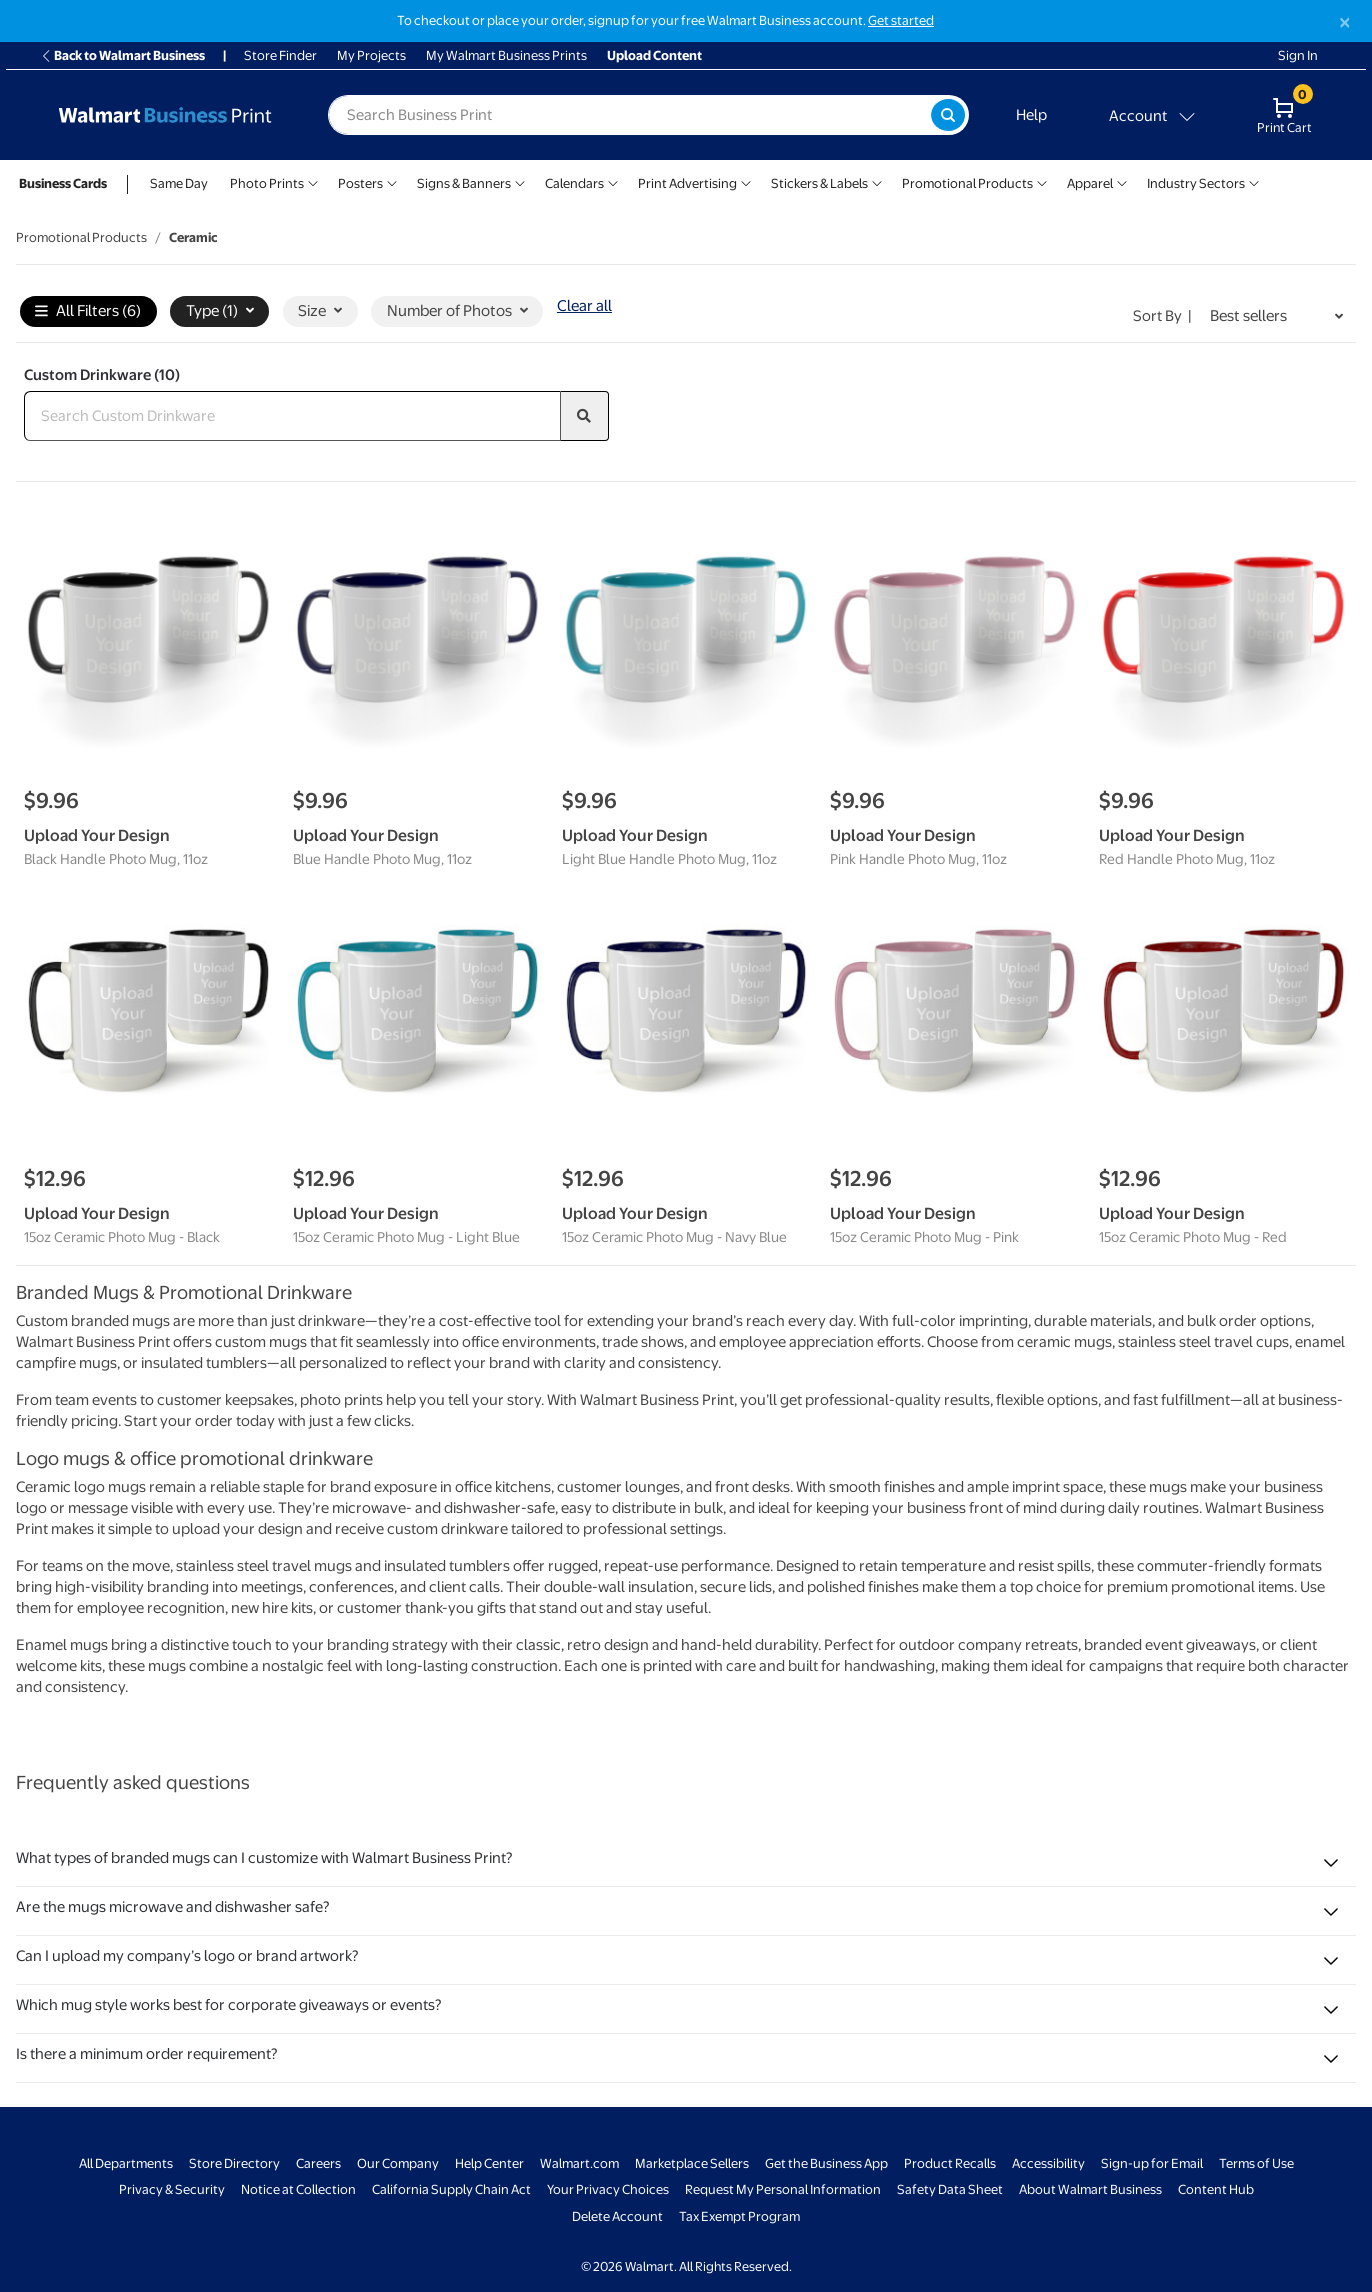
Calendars (574, 183)
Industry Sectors (1196, 183)
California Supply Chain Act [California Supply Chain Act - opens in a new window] (451, 2189)
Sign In (1298, 55)
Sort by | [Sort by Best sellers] (1162, 316)
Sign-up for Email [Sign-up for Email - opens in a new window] (1152, 2163)
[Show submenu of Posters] (392, 181)
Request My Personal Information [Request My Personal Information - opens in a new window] (783, 2189)
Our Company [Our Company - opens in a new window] (398, 2163)
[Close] (1345, 22)
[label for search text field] (629, 115)
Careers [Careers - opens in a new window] (318, 2163)
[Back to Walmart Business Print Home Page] (165, 115)
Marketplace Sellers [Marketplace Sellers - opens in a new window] (692, 2163)
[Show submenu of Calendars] (613, 181)
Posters (360, 183)
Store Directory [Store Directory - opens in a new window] (234, 2163)
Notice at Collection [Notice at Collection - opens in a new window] (298, 2189)
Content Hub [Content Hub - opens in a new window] (1216, 2189)
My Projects (371, 55)
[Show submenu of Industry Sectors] (1254, 181)
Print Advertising (687, 183)
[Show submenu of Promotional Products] (1042, 181)
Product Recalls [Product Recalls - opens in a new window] (950, 2163)
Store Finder (280, 55)
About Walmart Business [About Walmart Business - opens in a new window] (1090, 2189)
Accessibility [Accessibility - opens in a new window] (1048, 2163)
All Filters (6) (88, 311)
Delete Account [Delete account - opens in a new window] (617, 2216)
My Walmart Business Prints (506, 55)
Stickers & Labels (819, 183)
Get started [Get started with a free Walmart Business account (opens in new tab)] (901, 20)
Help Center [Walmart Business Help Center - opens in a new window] (489, 2163)
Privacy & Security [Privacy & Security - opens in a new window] (172, 2189)
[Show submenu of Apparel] (1122, 181)
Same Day (179, 183)
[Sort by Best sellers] (1276, 317)
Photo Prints (267, 183)
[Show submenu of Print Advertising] (746, 181)
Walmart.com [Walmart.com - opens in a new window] (579, 2163)
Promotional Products (967, 183)
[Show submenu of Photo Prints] (313, 181)
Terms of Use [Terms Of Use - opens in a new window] (1256, 2163)
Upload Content (654, 55)
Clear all (584, 306)
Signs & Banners (464, 183)
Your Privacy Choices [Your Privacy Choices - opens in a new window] (608, 2189)
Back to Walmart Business (122, 55)
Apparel (1090, 183)
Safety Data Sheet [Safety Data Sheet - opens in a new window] (950, 2189)
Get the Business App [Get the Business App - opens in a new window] (826, 2163)
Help (1031, 115)
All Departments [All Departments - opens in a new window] (126, 2163)
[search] (585, 416)
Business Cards (63, 183)
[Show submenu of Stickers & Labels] (877, 181)
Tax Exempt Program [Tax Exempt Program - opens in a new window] (739, 2216)
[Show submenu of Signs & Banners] (520, 181)
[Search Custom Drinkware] (292, 416)
